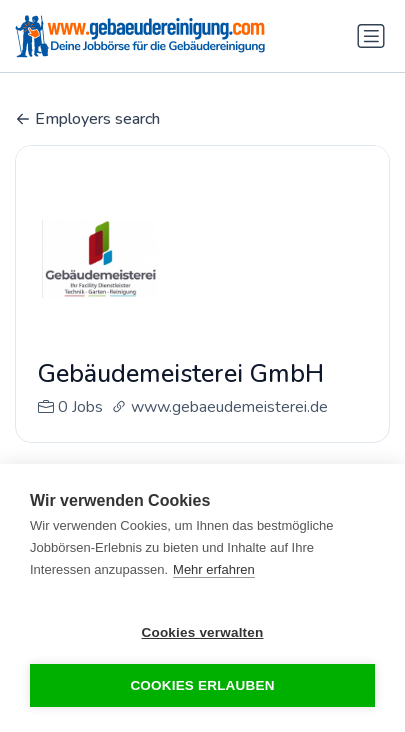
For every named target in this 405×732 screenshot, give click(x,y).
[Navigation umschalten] (371, 36)
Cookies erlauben (202, 685)
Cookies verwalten (203, 632)
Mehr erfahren (214, 569)
